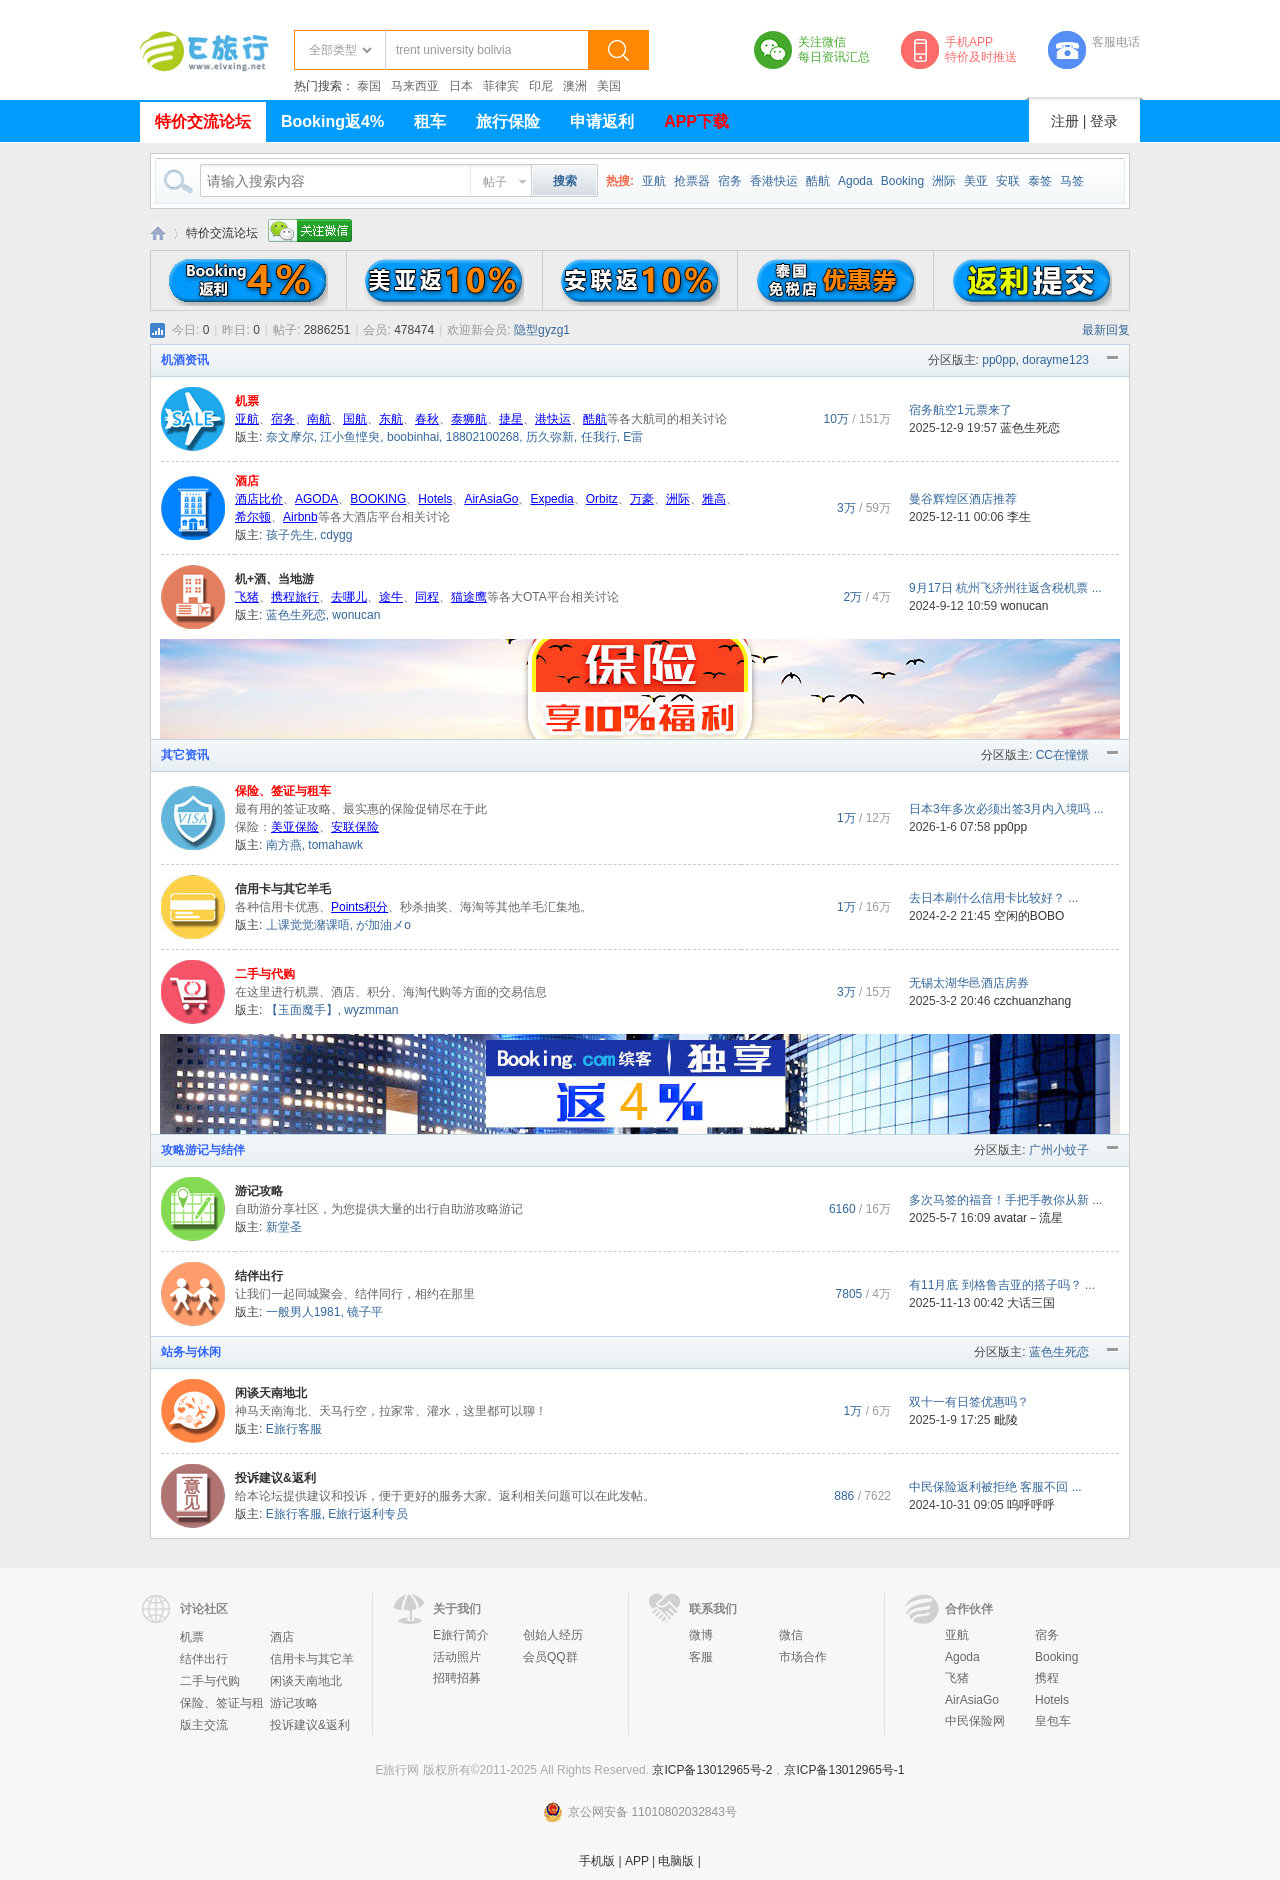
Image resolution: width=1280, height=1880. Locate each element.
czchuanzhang (1032, 1001)
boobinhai (413, 437)
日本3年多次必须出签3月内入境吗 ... (1006, 809)
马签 (1072, 181)
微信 (791, 1635)
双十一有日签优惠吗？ (969, 1402)
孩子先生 (290, 535)
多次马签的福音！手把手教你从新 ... (1005, 1200)
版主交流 (204, 1725)
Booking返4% (332, 121)
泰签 (1040, 181)
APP (637, 1861)
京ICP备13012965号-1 (844, 1770)
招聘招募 (457, 1678)
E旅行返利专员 (368, 1514)
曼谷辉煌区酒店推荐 (963, 499)
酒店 (247, 481)
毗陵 (1006, 1420)
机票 (247, 401)
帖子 (495, 182)
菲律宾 (501, 86)
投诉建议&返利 (275, 1478)
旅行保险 (508, 121)
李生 (1019, 517)
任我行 (599, 437)
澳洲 (575, 86)
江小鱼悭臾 (350, 437)
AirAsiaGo (972, 1700)
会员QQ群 (550, 1657)
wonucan (356, 615)
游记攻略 (259, 1191)
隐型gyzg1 (542, 330)
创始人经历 (553, 1635)
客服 (701, 1657)
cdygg (336, 535)
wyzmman (371, 1010)
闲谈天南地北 (271, 1393)
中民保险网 (975, 1721)
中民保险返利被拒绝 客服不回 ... (995, 1487)
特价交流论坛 (203, 121)
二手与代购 (265, 974)
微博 (701, 1635)
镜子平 (365, 1312)
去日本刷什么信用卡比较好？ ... (993, 898)
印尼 (541, 86)
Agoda (855, 181)
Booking (902, 181)
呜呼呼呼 (1031, 1505)
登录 (1104, 121)
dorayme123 (1055, 360)
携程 (1047, 1678)
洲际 (944, 181)
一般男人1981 (303, 1312)
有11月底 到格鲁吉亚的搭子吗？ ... (1002, 1285)
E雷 (633, 437)
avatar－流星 (1028, 1218)
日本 (461, 86)
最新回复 (1106, 330)
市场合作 (803, 1657)
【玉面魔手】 (302, 1010)
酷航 (818, 181)
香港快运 (774, 181)
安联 (1008, 181)
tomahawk (335, 845)
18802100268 (482, 437)
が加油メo (383, 925)
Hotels (1052, 1700)
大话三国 (1031, 1303)
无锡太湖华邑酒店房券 (969, 983)
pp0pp (998, 360)
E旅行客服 (294, 1429)
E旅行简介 (461, 1635)
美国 (609, 86)
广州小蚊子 (1059, 1150)
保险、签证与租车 (283, 791)
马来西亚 (415, 86)
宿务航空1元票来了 (960, 410)
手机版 (597, 1861)
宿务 (730, 181)
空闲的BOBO (1029, 916)
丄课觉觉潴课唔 (308, 925)
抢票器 (692, 181)
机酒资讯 (185, 360)
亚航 (654, 181)
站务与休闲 (191, 1352)
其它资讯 (185, 755)
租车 (430, 121)
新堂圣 (284, 1227)
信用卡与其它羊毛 (283, 889)
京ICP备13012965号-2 (712, 1770)
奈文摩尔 (290, 437)
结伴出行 (259, 1276)
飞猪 (957, 1678)
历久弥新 (550, 437)
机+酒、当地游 (274, 579)
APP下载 (696, 121)
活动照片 (457, 1657)
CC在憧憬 (1062, 755)
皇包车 (1053, 1721)
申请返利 (602, 121)
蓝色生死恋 (1030, 428)
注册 (1065, 121)
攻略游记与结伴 (203, 1150)
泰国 (369, 86)
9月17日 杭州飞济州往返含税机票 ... (1005, 588)
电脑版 (676, 1861)
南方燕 (284, 845)
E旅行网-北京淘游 (158, 233)
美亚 (976, 181)
